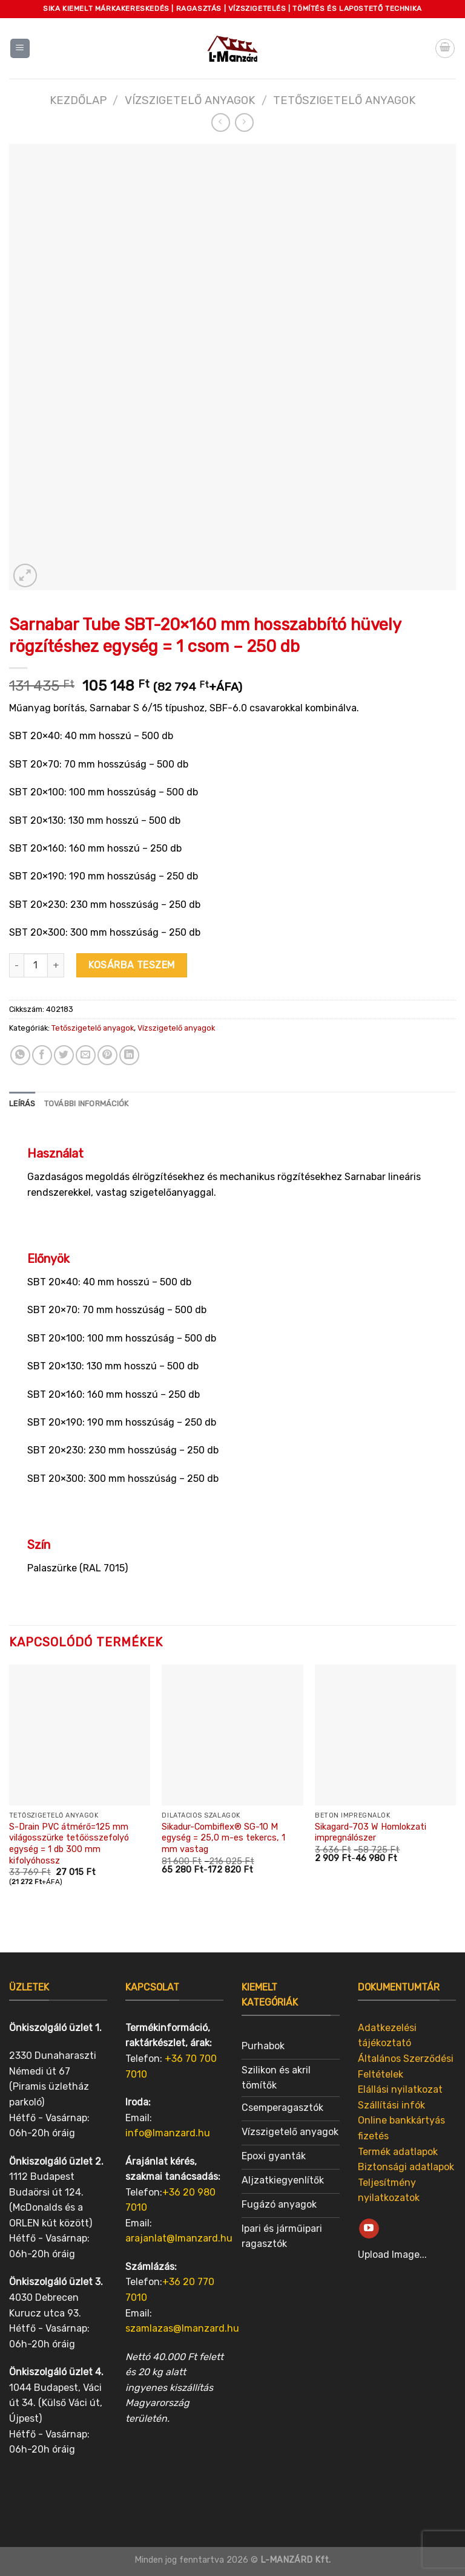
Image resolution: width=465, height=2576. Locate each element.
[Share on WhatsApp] (20, 1055)
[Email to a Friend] (86, 1055)
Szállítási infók (391, 2105)
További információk (86, 1103)
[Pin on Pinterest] (107, 1055)
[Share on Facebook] (42, 1055)
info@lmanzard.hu (167, 2133)
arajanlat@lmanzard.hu (178, 2238)
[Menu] (20, 49)
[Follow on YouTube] (369, 2229)
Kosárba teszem (131, 965)
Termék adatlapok (398, 2151)
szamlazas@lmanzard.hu (182, 2328)
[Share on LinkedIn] (129, 1055)
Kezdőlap (78, 100)
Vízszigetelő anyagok (190, 100)
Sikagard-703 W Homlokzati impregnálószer (370, 1833)
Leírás (22, 1103)
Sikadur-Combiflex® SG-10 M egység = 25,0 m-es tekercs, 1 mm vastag (223, 1838)
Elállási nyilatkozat (400, 2089)
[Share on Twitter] (64, 1055)
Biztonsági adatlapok (406, 2167)
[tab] (22, 1104)
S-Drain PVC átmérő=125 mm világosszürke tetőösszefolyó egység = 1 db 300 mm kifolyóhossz (69, 1844)
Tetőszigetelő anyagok (344, 100)
